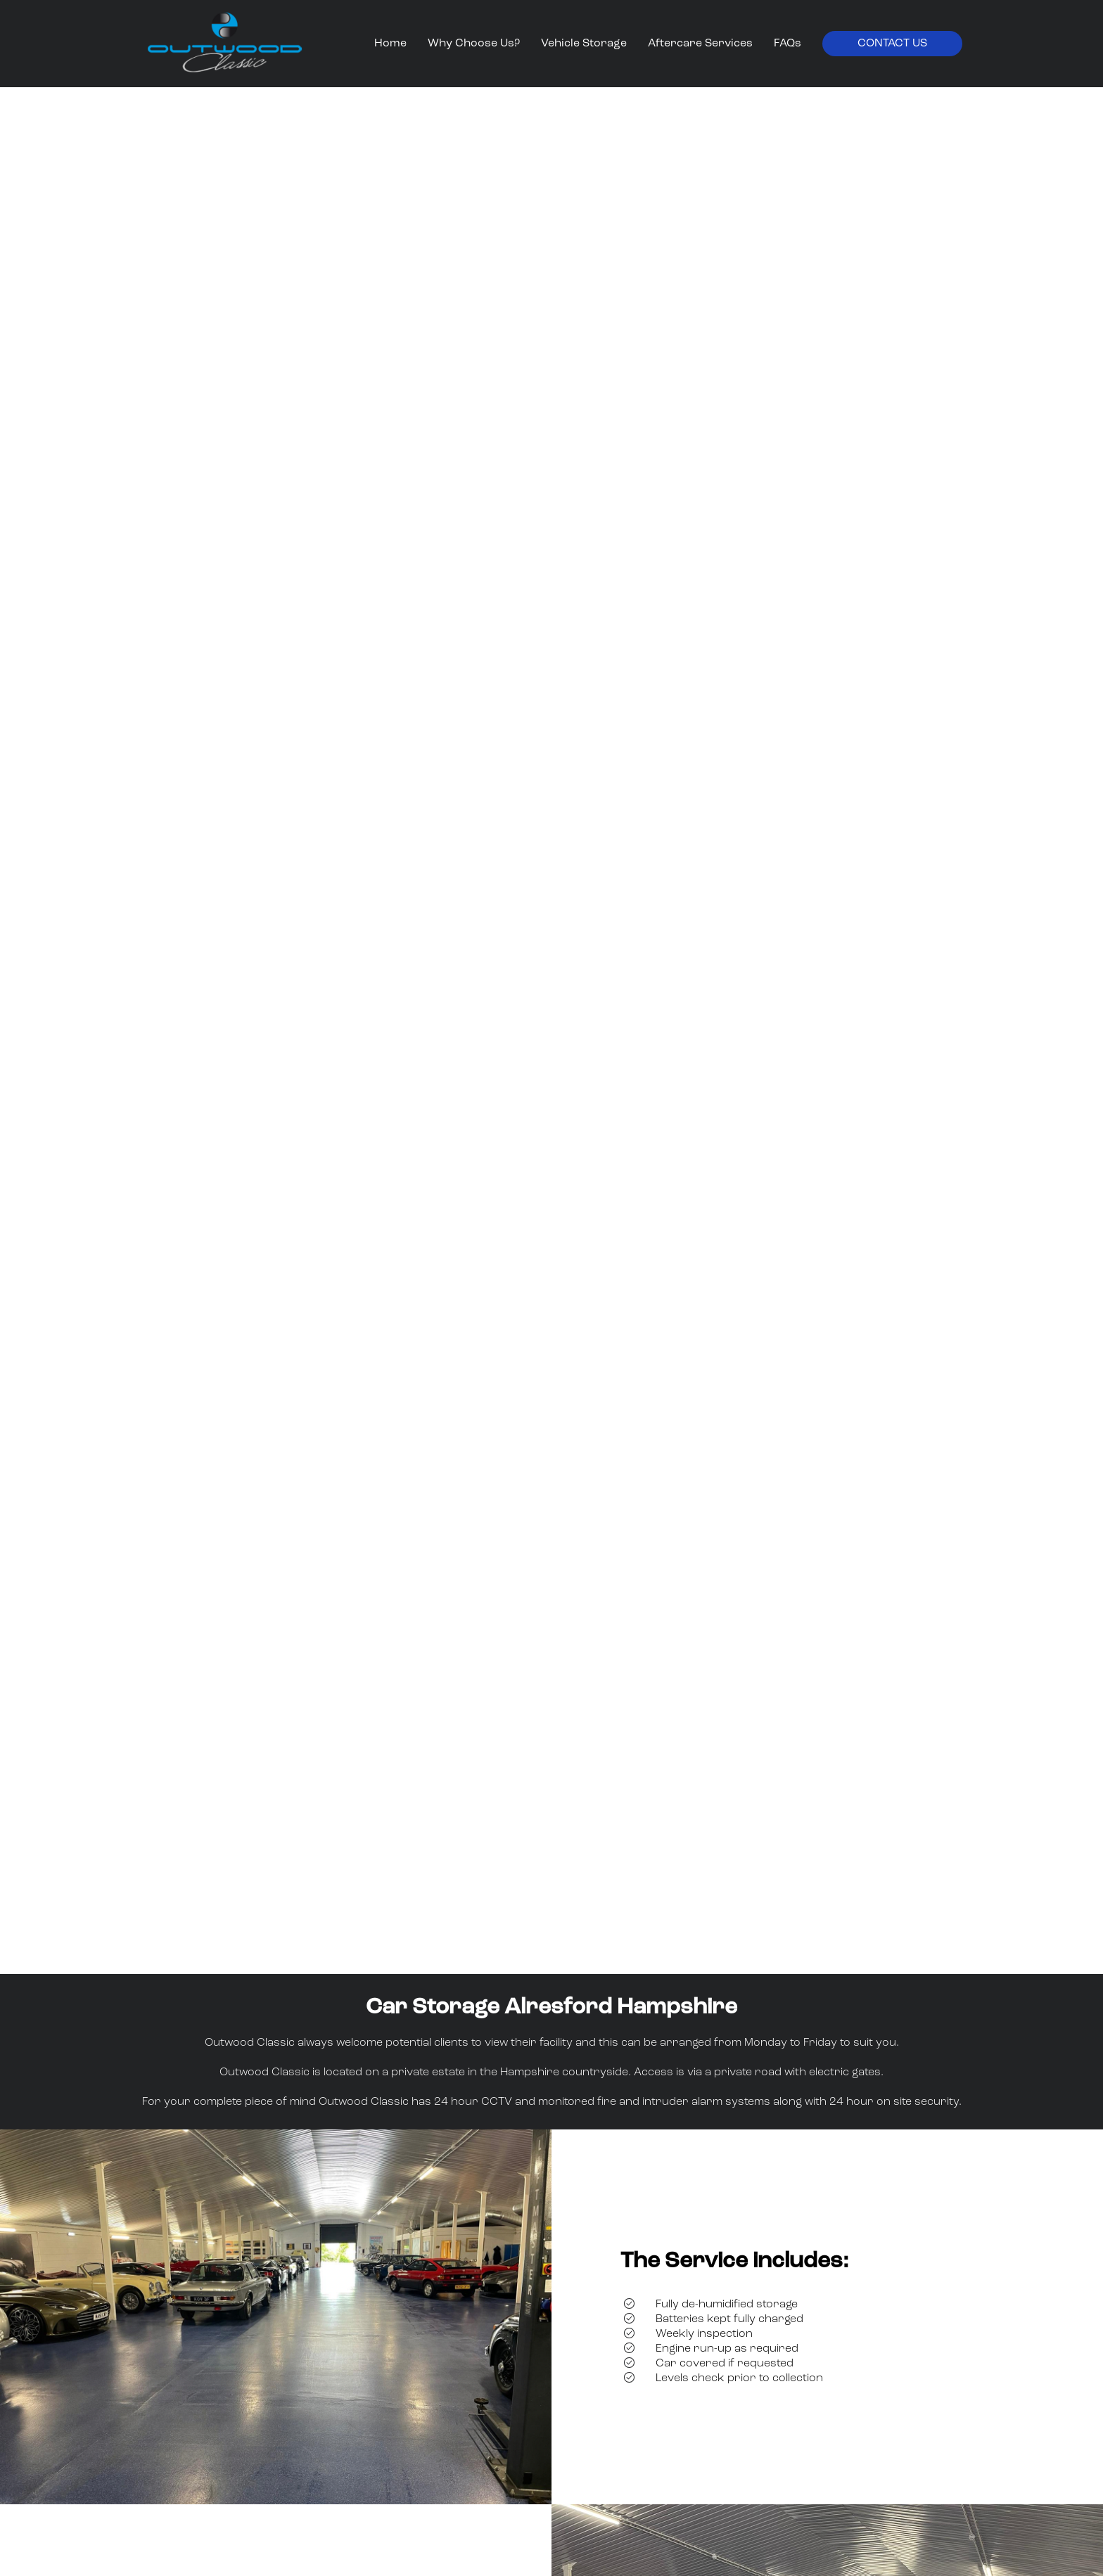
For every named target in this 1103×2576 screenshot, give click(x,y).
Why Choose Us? (474, 43)
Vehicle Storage (584, 43)
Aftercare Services (700, 43)
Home (390, 43)
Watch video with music (551, 1926)
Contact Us (892, 43)
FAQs (787, 43)
